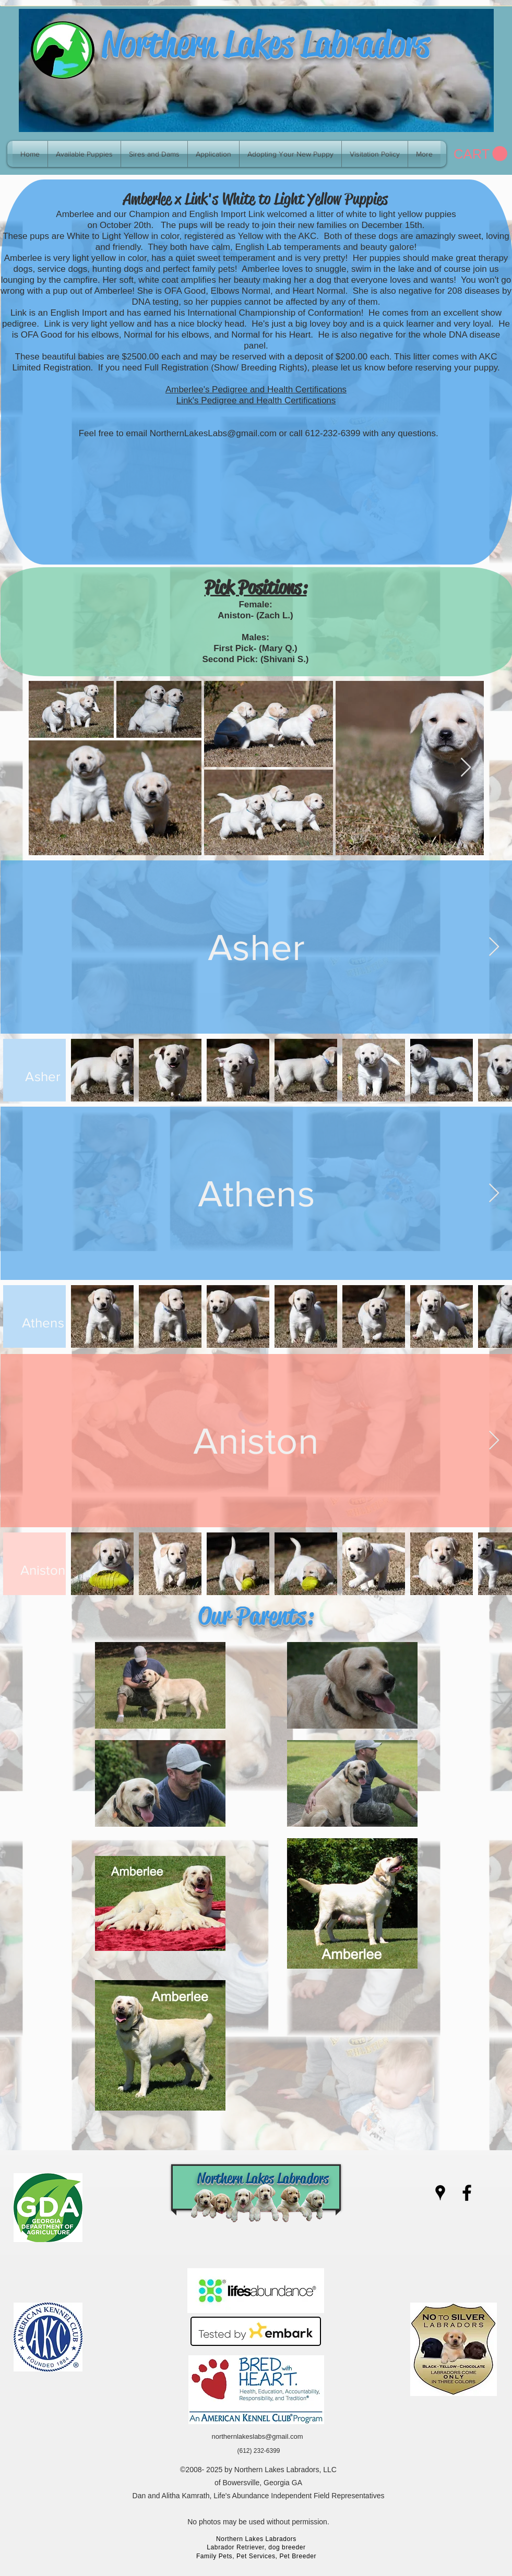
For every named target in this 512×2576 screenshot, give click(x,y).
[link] (480, 154)
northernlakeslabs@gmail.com (257, 2436)
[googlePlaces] (440, 2192)
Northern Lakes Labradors (266, 43)
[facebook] (467, 2192)
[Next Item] (466, 768)
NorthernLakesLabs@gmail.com (213, 433)
